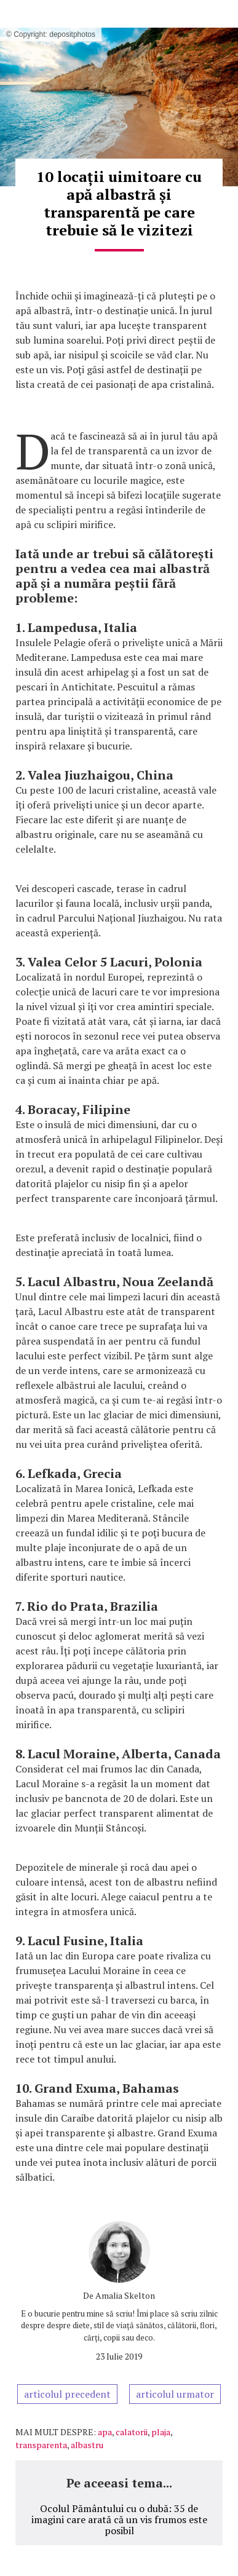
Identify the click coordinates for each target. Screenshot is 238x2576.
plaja (160, 2432)
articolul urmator (175, 2394)
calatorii (132, 2432)
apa (105, 2432)
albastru (87, 2445)
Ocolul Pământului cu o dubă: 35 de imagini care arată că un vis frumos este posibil (119, 2519)
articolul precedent (67, 2394)
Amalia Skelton (125, 2295)
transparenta (41, 2445)
